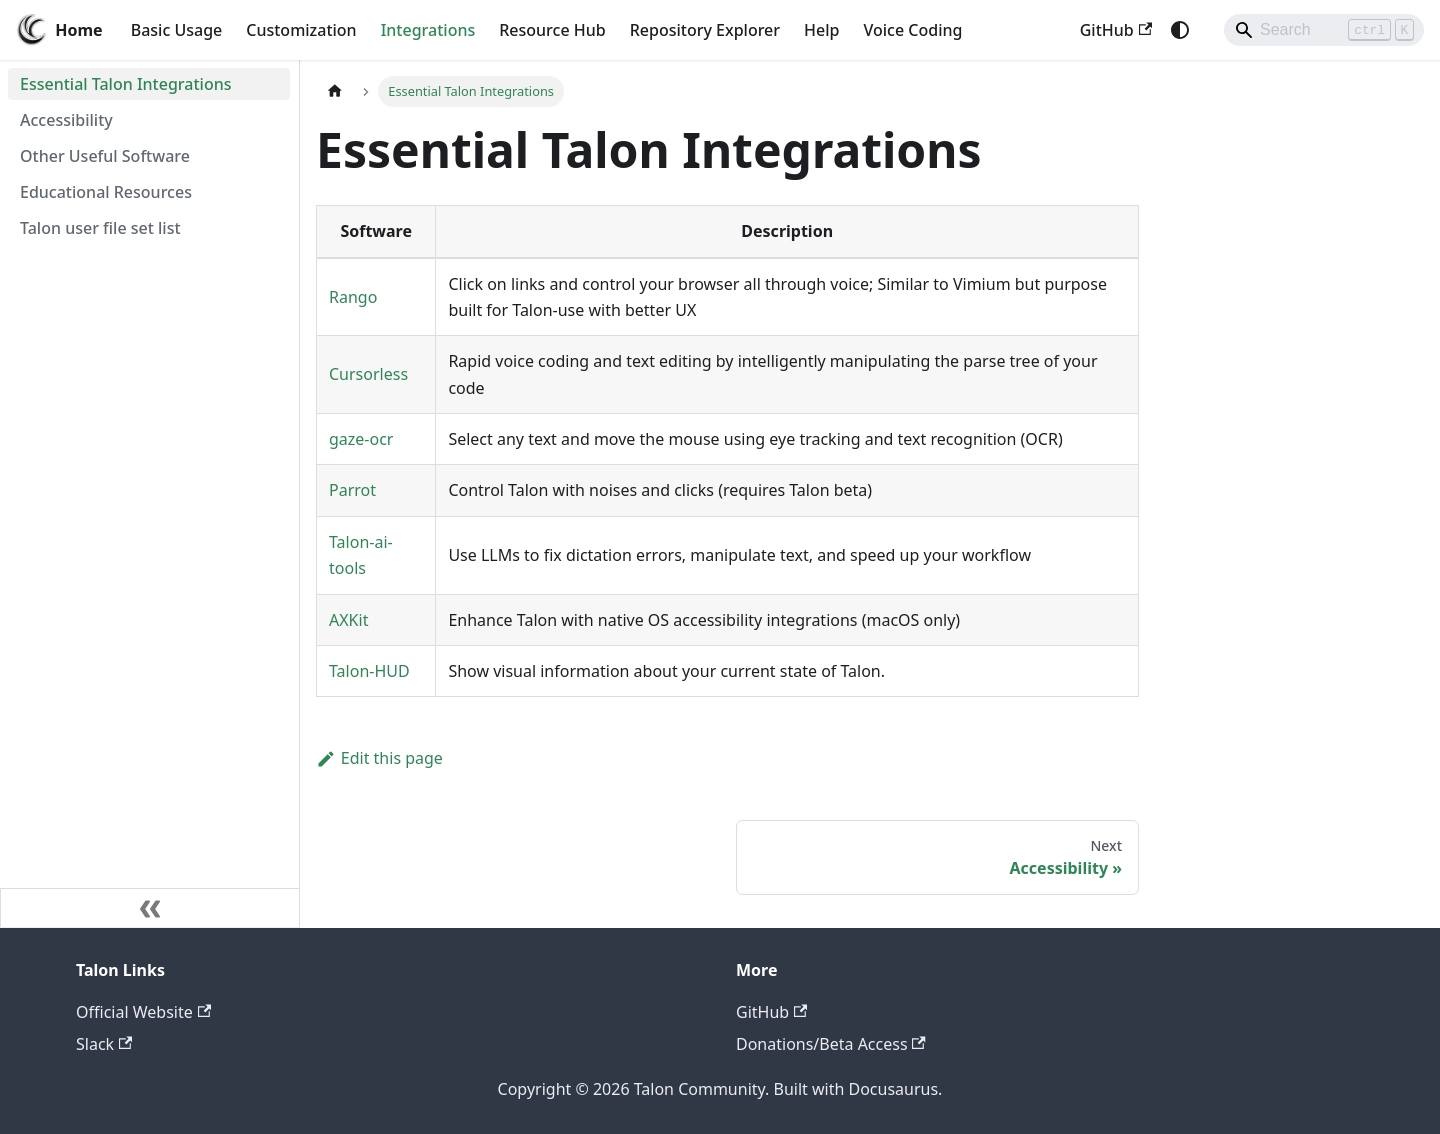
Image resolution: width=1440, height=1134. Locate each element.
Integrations (428, 30)
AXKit (348, 620)
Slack (104, 1044)
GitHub (1116, 30)
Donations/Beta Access (831, 1044)
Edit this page (379, 758)
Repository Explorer (705, 30)
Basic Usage (177, 30)
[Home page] (335, 91)
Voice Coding (912, 30)
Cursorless (368, 374)
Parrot (352, 490)
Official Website (143, 1012)
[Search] (1324, 30)
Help (821, 30)
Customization (301, 30)
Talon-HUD (369, 671)
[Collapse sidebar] (150, 908)
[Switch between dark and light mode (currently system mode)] (1180, 30)
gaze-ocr (361, 439)
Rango (353, 297)
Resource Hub (552, 30)
